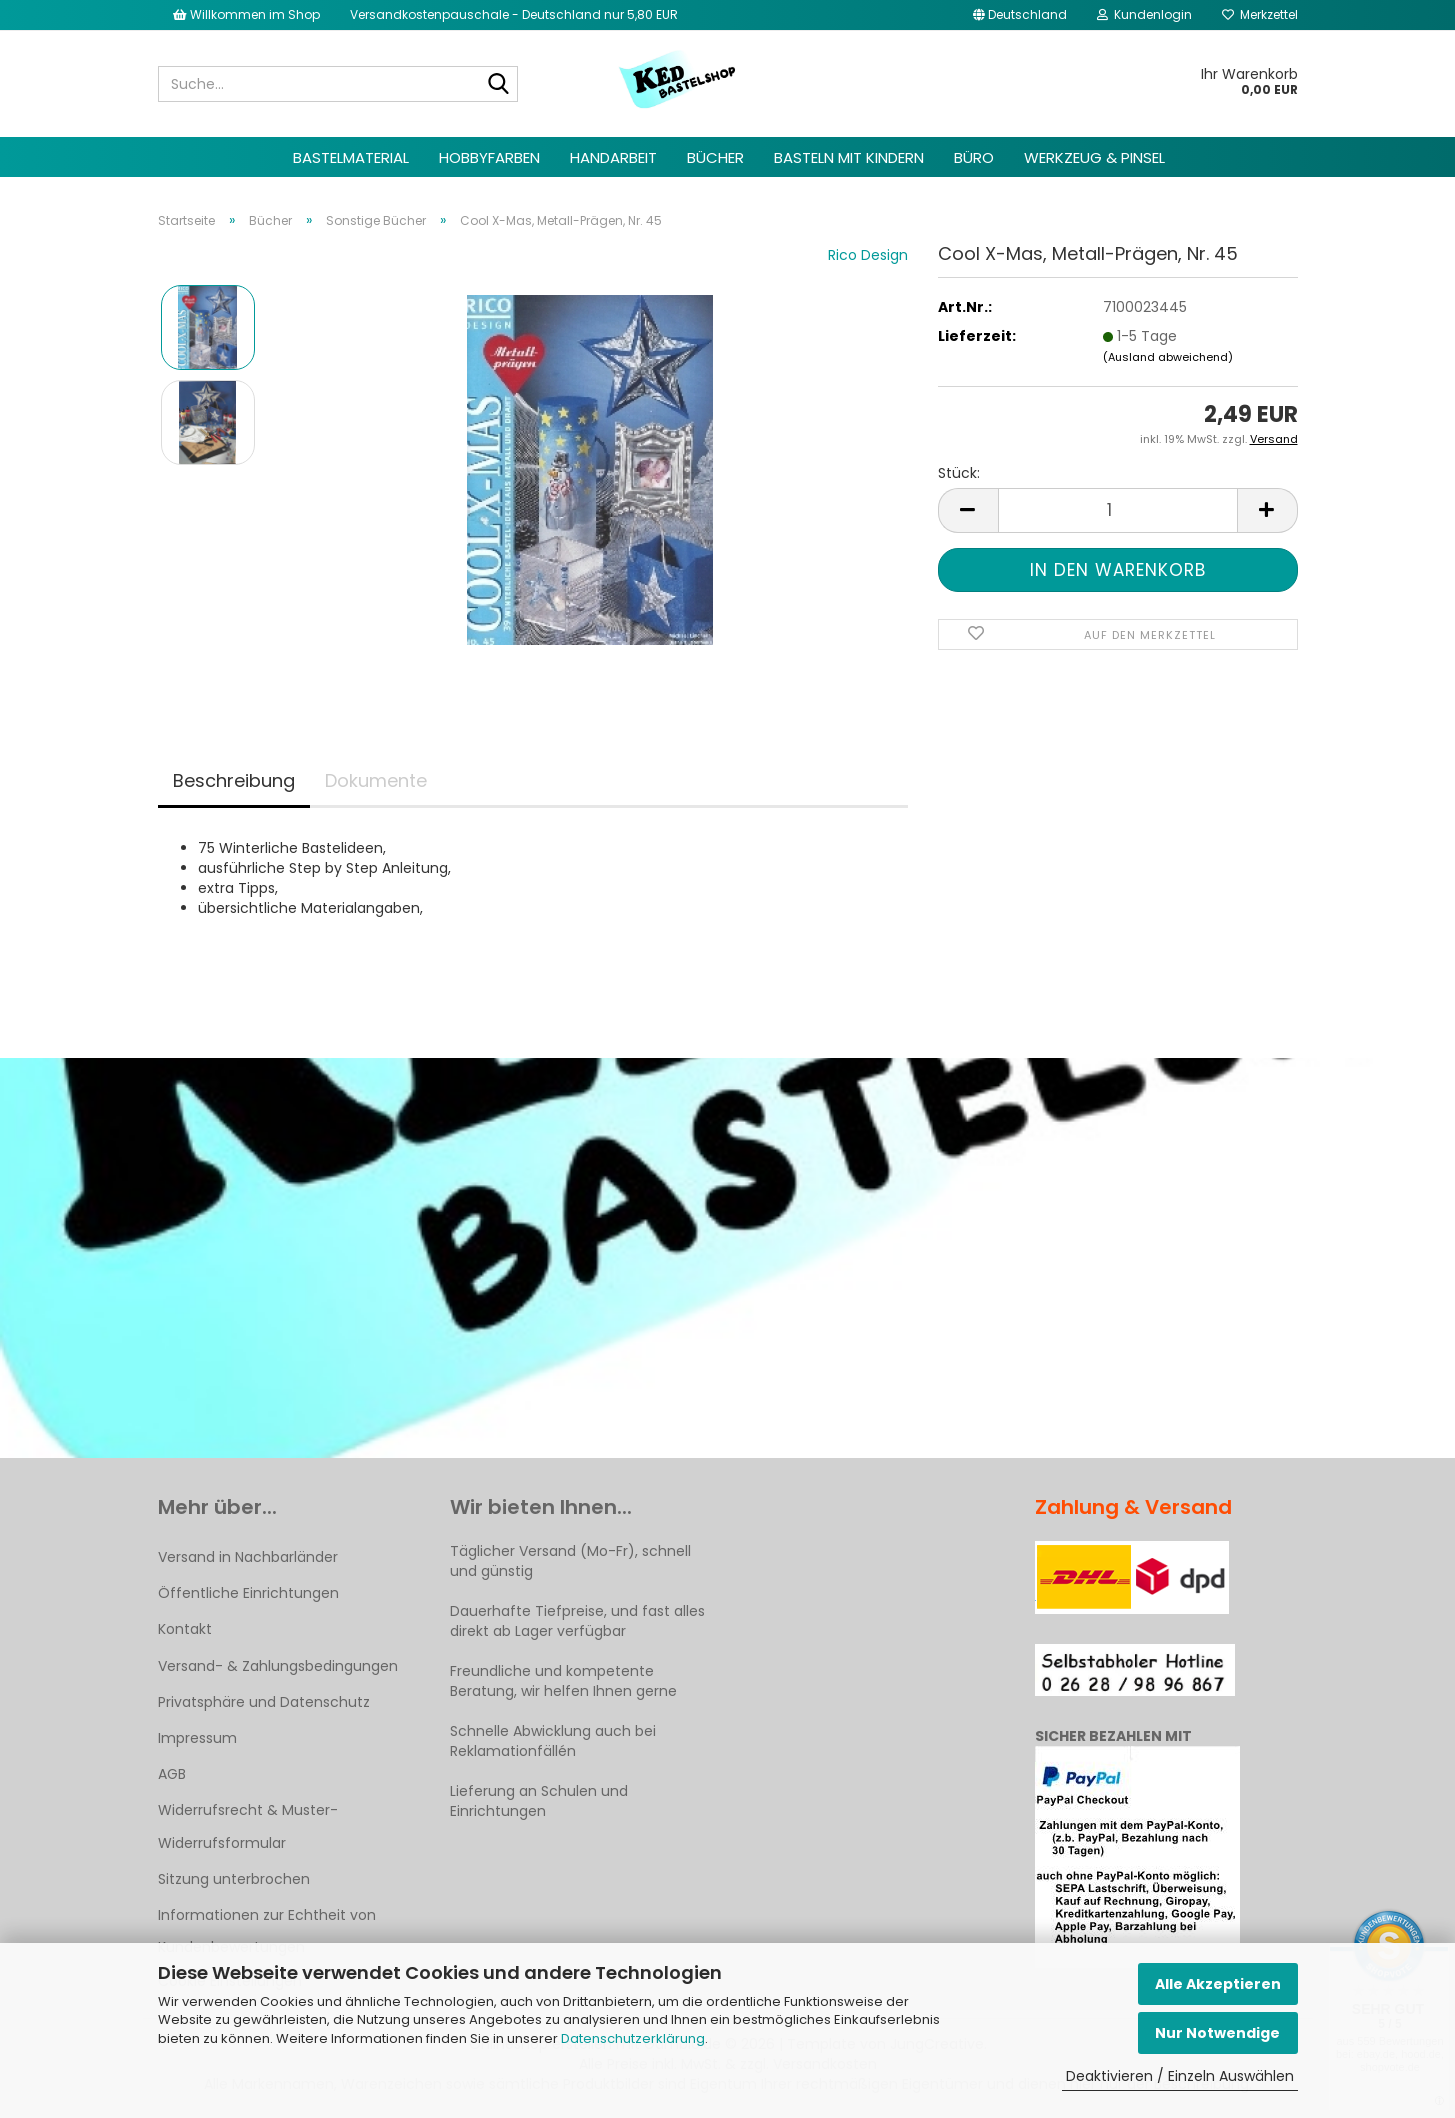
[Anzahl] (1118, 510)
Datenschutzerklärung (633, 2038)
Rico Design (868, 255)
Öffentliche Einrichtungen (248, 1593)
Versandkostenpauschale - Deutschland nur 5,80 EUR (514, 14)
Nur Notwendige (1217, 2033)
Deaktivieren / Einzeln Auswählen (1180, 2076)
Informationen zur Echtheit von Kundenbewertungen (267, 1931)
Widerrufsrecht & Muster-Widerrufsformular (248, 1826)
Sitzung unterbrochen (234, 1879)
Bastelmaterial (351, 157)
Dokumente (376, 780)
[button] (1020, 15)
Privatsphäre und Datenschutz (264, 1702)
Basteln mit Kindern (849, 157)
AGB (172, 1774)
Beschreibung (234, 780)
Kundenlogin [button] (1144, 14)
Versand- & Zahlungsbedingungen (278, 1666)
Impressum (197, 1738)
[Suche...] (499, 85)
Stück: (959, 473)
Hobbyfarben (489, 157)
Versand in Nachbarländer (248, 1557)
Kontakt (185, 1629)
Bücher (715, 157)
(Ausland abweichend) (1168, 357)
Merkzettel (1260, 14)
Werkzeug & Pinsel (1094, 157)
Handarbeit (613, 157)
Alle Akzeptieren (1218, 1984)
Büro (974, 157)
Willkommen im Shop (246, 14)
